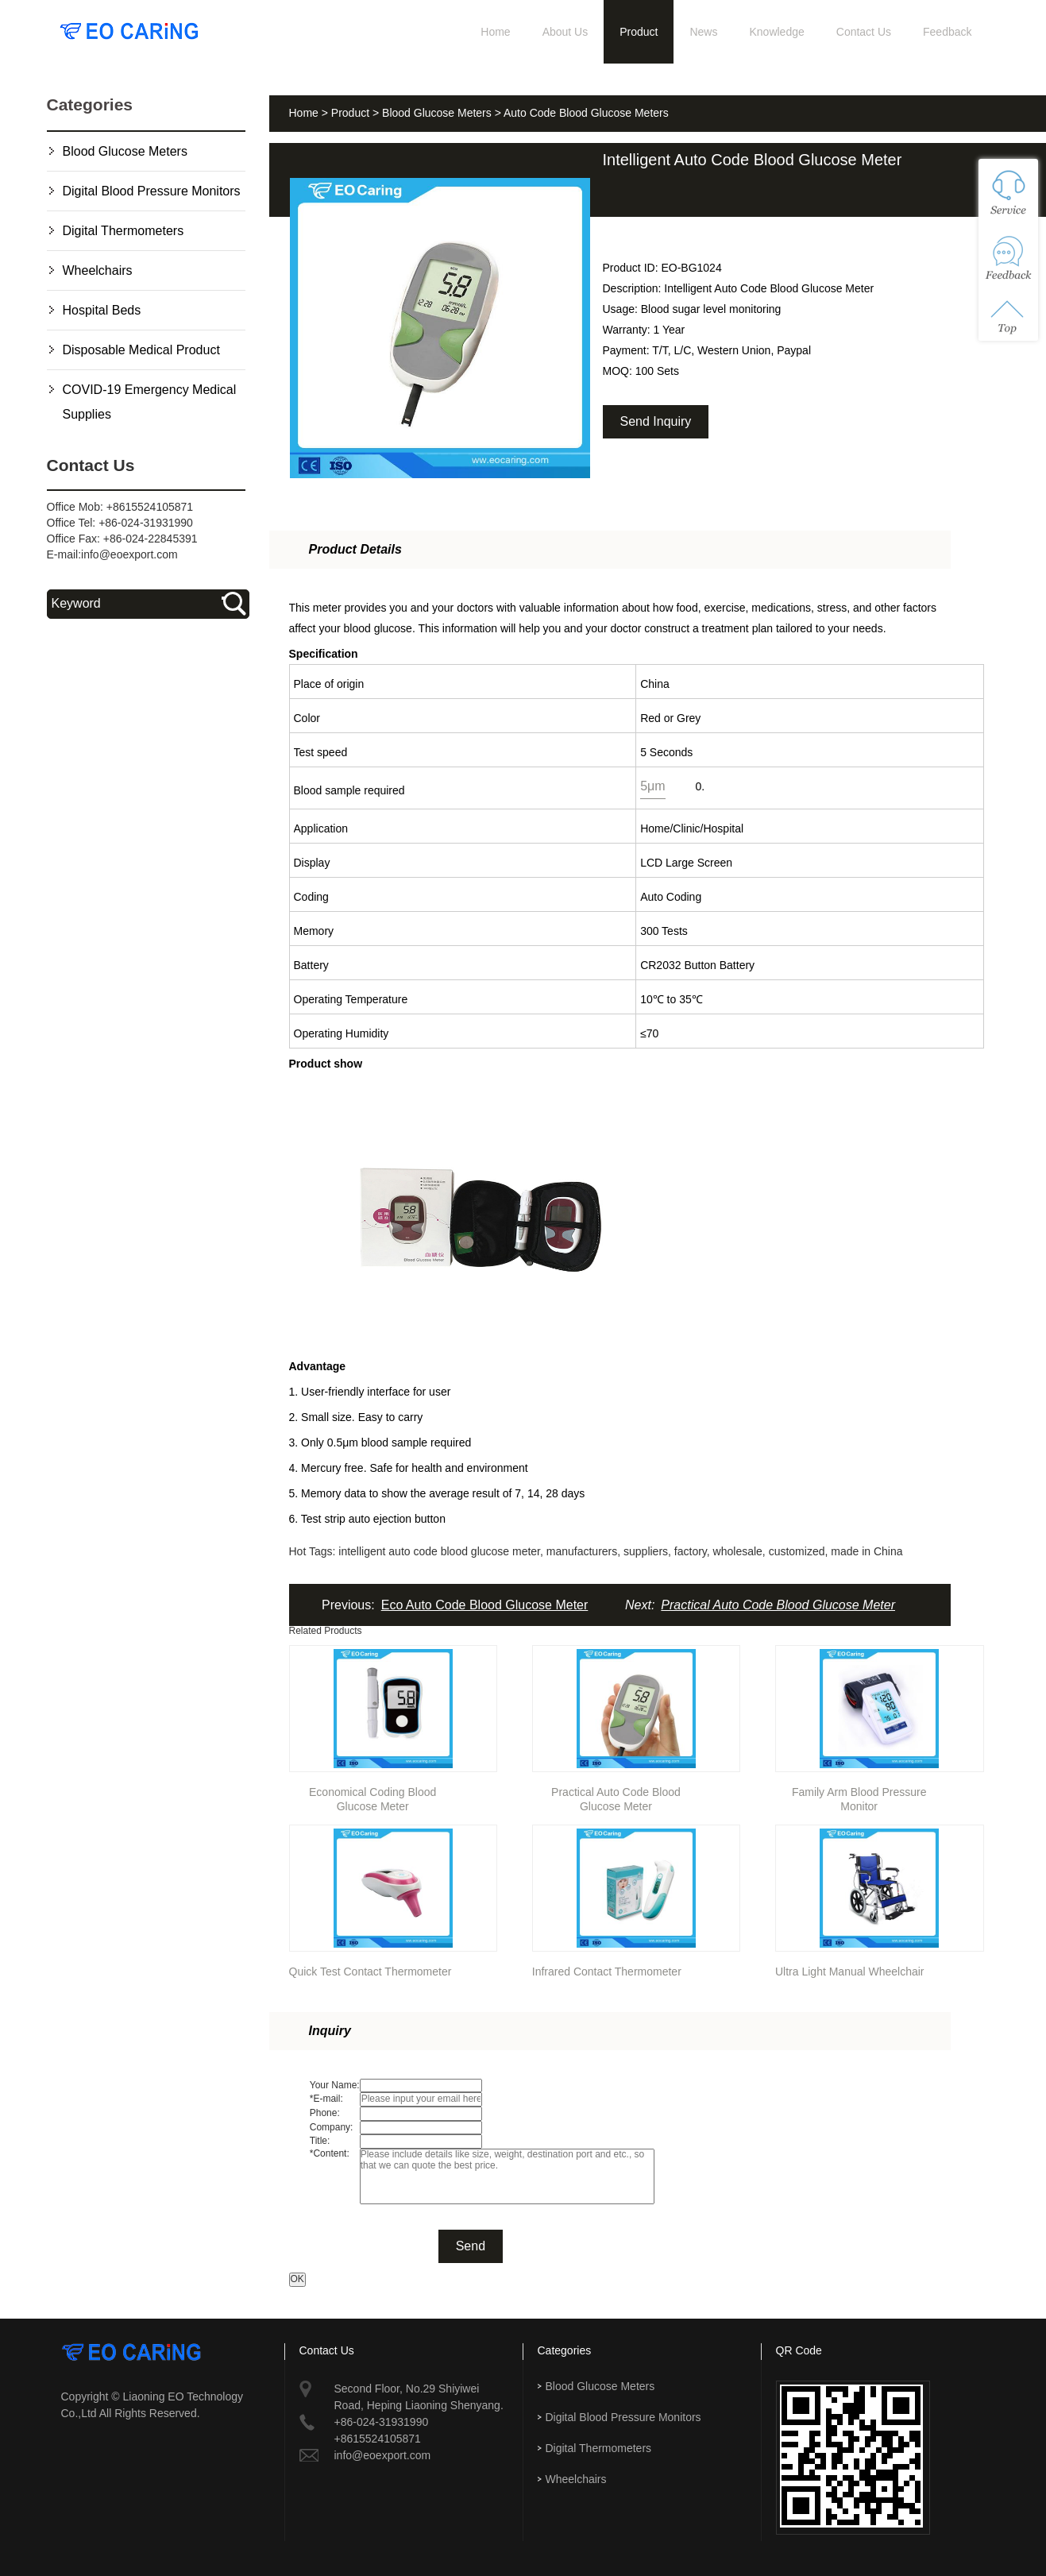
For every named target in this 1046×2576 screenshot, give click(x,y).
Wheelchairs (98, 270)
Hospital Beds (102, 310)
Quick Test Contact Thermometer (370, 1971)
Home (495, 31)
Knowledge (776, 31)
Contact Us (863, 31)
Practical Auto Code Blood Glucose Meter (778, 1605)
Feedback (947, 31)
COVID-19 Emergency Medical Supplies (150, 402)
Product (638, 31)
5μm (652, 786)
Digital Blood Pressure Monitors (152, 191)
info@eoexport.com (129, 554)
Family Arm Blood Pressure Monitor (859, 1796)
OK (297, 2278)
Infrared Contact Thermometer (606, 1971)
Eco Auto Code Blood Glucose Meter (485, 1605)
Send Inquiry (656, 421)
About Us (565, 31)
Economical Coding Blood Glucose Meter (372, 1796)
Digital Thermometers (123, 231)
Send (470, 2246)
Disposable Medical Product (141, 350)
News (703, 31)
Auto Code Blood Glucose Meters (586, 112)
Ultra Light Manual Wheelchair (849, 1971)
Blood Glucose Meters (125, 151)
